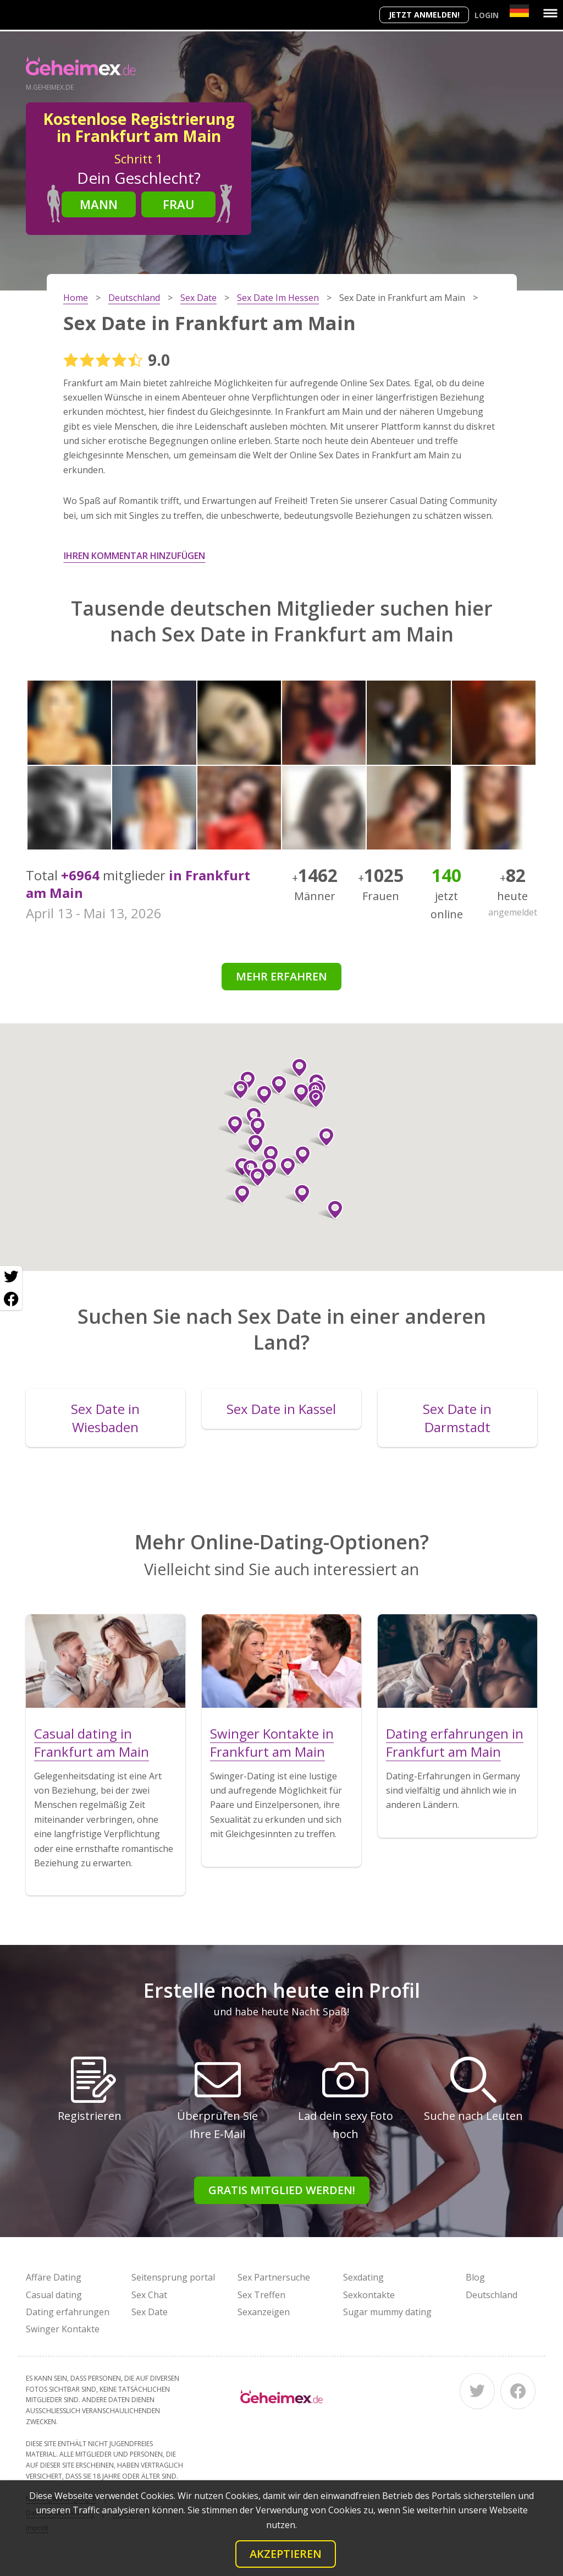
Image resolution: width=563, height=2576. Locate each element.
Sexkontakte (369, 2295)
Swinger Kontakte (63, 2329)
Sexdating (363, 2277)
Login (486, 15)
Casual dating (54, 2295)
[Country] (519, 10)
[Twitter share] (11, 1277)
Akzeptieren (286, 2553)
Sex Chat (149, 2295)
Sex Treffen (261, 2295)
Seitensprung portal (173, 2277)
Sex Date (149, 2312)
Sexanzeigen (264, 2312)
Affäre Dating (53, 2277)
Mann (99, 204)
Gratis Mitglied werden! (281, 2190)
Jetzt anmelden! (424, 14)
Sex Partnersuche (274, 2277)
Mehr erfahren (281, 976)
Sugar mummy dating (387, 2312)
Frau (179, 204)
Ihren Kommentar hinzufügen (134, 556)
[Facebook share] (11, 1299)
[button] (296, 1093)
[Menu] (550, 13)
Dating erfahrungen (67, 2312)
